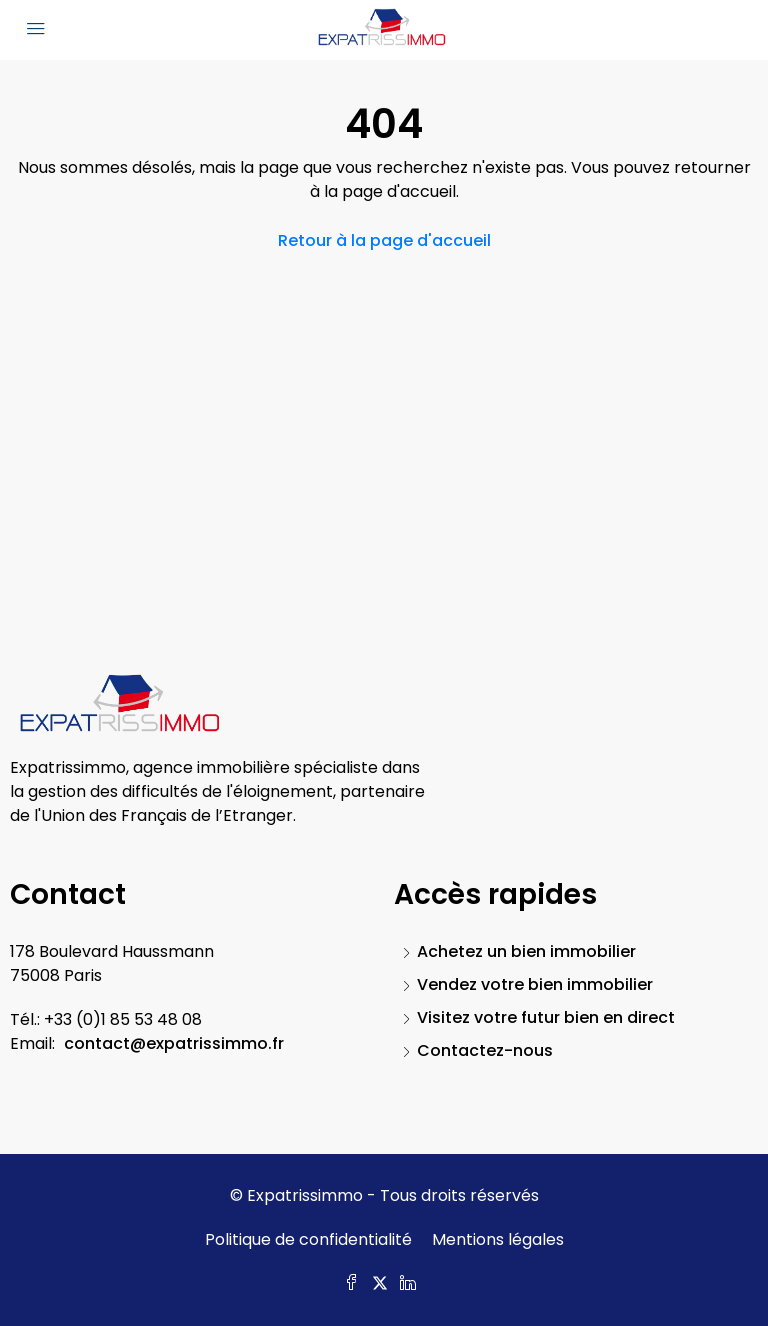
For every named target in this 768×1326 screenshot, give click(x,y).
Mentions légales (498, 1239)
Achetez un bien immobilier (526, 951)
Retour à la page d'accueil (384, 240)
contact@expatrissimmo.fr (174, 1043)
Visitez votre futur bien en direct (546, 1017)
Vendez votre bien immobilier (535, 984)
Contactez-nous (485, 1050)
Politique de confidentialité (308, 1239)
